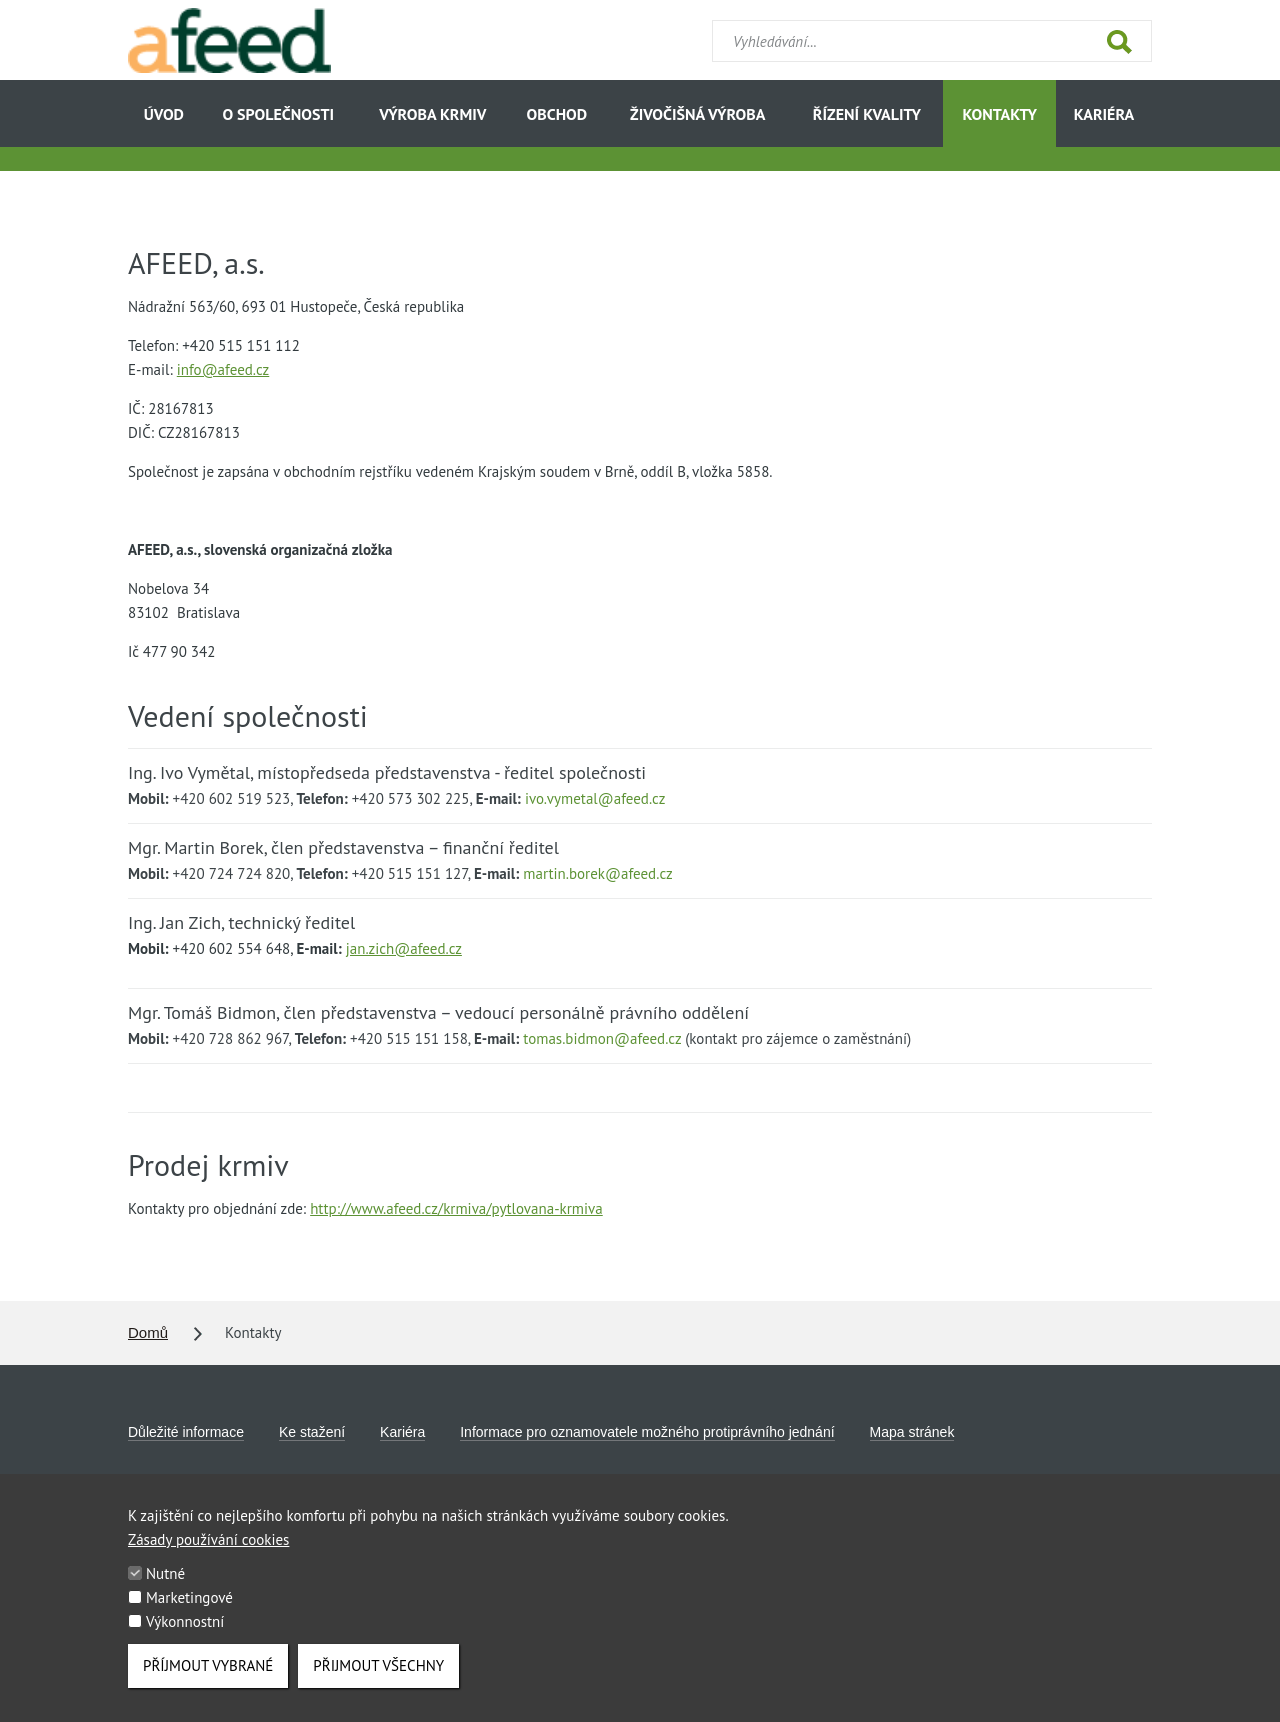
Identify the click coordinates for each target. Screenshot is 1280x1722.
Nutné (165, 1591)
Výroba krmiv (432, 114)
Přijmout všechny (378, 1683)
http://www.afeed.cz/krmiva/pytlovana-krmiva (456, 1208)
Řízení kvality (867, 114)
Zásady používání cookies (208, 1557)
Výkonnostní (185, 1639)
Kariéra (1104, 114)
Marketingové (189, 1615)
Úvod (164, 114)
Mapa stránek (912, 1432)
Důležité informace (186, 1432)
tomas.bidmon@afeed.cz (602, 1038)
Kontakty (999, 114)
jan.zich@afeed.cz (404, 948)
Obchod (557, 114)
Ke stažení (312, 1432)
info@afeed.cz (223, 369)
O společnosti (279, 114)
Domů (148, 1332)
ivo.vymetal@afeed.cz (595, 798)
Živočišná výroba (697, 114)
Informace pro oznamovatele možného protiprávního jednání (647, 1432)
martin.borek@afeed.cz (597, 873)
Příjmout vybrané (208, 1683)
